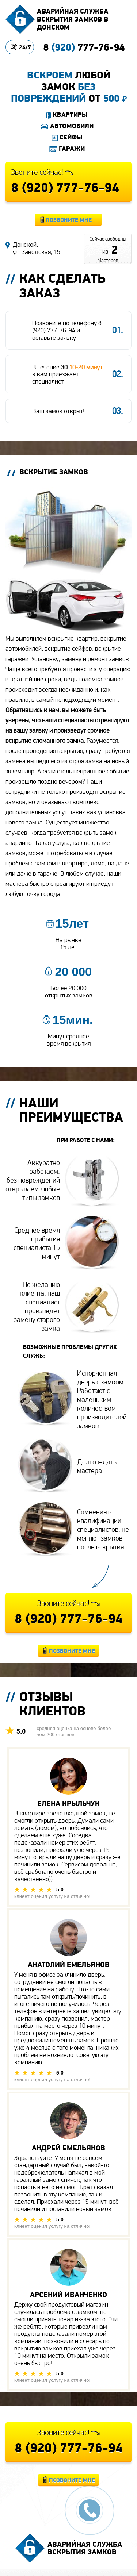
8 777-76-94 (84, 47)
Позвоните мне (69, 219)
